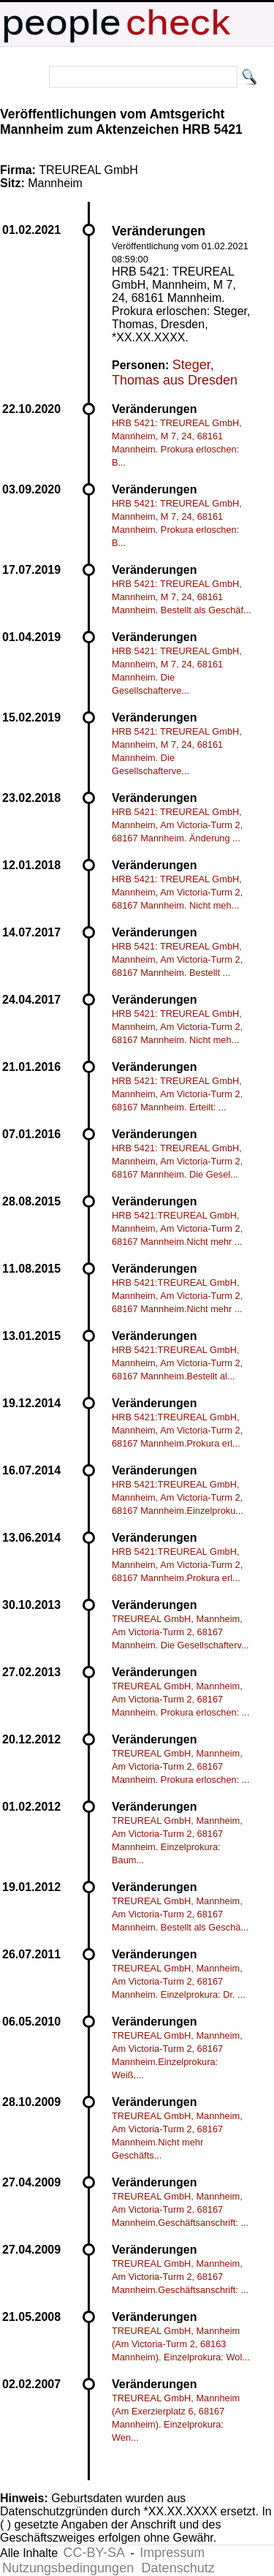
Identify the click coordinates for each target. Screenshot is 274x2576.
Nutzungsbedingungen (68, 2568)
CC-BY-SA (94, 2552)
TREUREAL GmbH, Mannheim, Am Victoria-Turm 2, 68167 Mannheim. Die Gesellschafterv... (180, 1632)
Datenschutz (178, 2568)
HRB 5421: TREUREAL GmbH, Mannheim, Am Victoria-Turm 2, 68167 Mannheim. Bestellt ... (177, 959)
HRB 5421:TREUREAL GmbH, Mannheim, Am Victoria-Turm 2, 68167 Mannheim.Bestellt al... (177, 1363)
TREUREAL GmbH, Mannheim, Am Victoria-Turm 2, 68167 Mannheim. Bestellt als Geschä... (180, 1914)
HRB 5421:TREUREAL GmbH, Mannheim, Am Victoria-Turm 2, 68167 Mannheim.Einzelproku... (177, 1497)
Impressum (172, 2552)
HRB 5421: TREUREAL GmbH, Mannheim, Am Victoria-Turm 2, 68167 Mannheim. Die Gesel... (177, 1161)
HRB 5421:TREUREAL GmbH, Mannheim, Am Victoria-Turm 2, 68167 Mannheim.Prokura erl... (177, 1430)
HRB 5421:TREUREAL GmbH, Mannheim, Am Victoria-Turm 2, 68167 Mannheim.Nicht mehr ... (177, 1228)
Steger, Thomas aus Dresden (174, 372)
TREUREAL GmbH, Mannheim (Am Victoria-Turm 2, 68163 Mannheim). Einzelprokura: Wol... (181, 2344)
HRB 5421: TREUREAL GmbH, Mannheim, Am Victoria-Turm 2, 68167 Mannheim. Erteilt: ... (177, 1094)
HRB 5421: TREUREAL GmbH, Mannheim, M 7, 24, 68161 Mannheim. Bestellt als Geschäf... (181, 596)
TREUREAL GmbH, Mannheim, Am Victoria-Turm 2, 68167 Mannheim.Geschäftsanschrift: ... (180, 2209)
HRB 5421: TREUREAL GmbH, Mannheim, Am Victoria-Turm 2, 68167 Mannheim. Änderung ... (177, 825)
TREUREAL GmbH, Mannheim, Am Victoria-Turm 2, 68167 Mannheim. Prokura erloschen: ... (181, 1699)
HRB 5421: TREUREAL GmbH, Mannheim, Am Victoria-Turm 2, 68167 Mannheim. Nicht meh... (177, 892)
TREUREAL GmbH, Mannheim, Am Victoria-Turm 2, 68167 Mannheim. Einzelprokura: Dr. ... (179, 1981)
